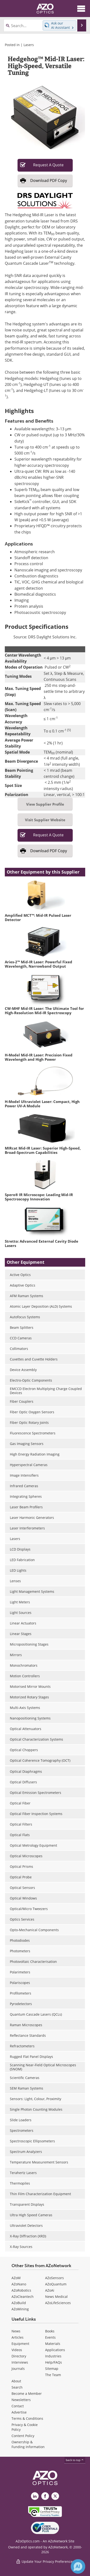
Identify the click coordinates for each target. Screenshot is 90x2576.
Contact (18, 2406)
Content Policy (23, 2435)
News (16, 2331)
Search (17, 2387)
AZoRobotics (21, 2290)
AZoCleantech (23, 2296)
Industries (53, 2356)
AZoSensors (54, 2278)
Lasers (29, 44)
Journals (18, 2368)
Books (49, 2331)
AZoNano (19, 2284)
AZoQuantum (55, 2284)
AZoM (16, 2278)
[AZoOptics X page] (55, 2496)
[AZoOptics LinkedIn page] (35, 2496)
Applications (55, 2350)
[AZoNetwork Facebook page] (45, 2496)
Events (50, 2337)
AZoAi (49, 2290)
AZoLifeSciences (58, 2302)
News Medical (56, 2296)
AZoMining (20, 2309)
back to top (75, 2460)
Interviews (20, 2362)
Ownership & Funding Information (28, 2444)
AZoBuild (19, 2302)
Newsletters (21, 2399)
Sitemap (51, 2368)
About (16, 2381)
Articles (18, 2337)
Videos (17, 2350)
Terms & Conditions (27, 2418)
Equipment (20, 2343)
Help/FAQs (53, 2362)
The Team (53, 2374)
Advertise (19, 2412)
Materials (52, 2343)
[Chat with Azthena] (78, 2566)
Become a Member (27, 2393)
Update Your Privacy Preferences (45, 2561)
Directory (19, 2356)
